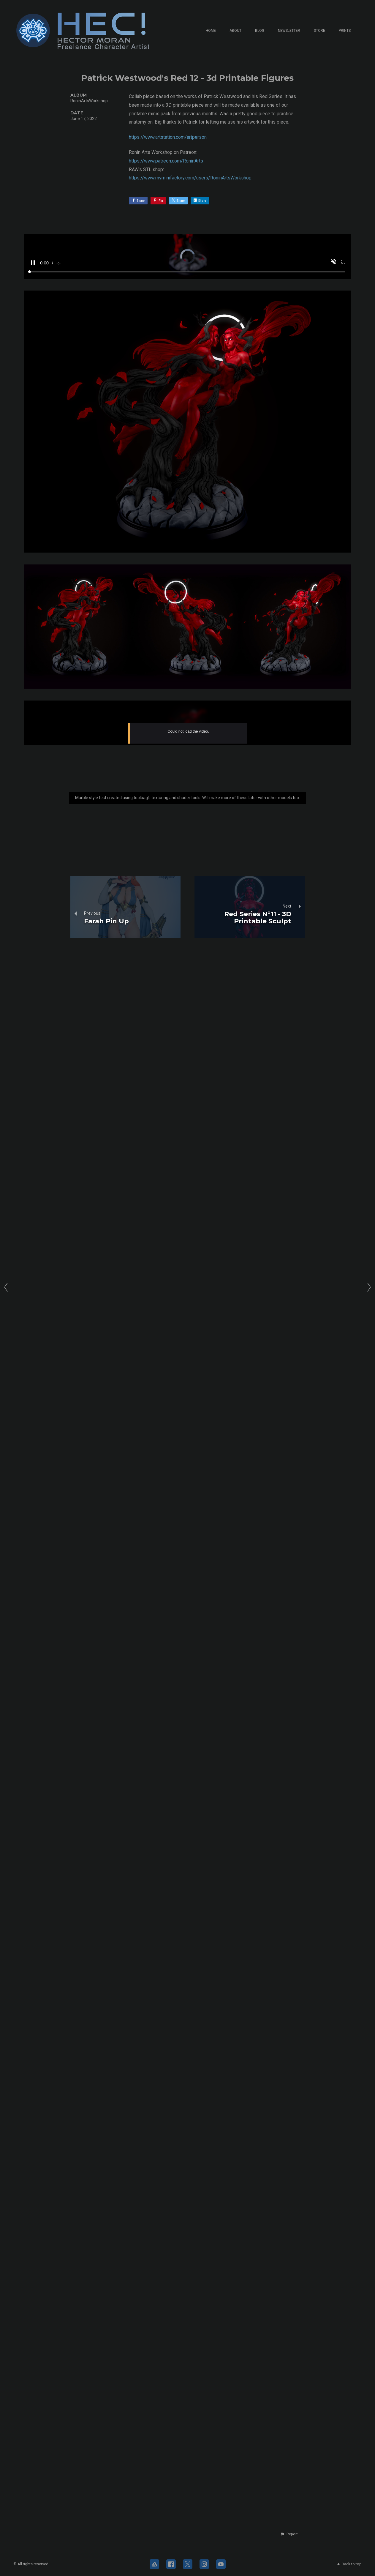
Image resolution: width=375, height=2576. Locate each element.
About (235, 31)
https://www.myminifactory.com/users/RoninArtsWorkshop (190, 178)
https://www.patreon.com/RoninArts (166, 161)
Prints (345, 31)
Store (319, 31)
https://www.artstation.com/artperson (168, 137)
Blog (259, 31)
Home (211, 31)
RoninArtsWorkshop (89, 100)
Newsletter (289, 31)
